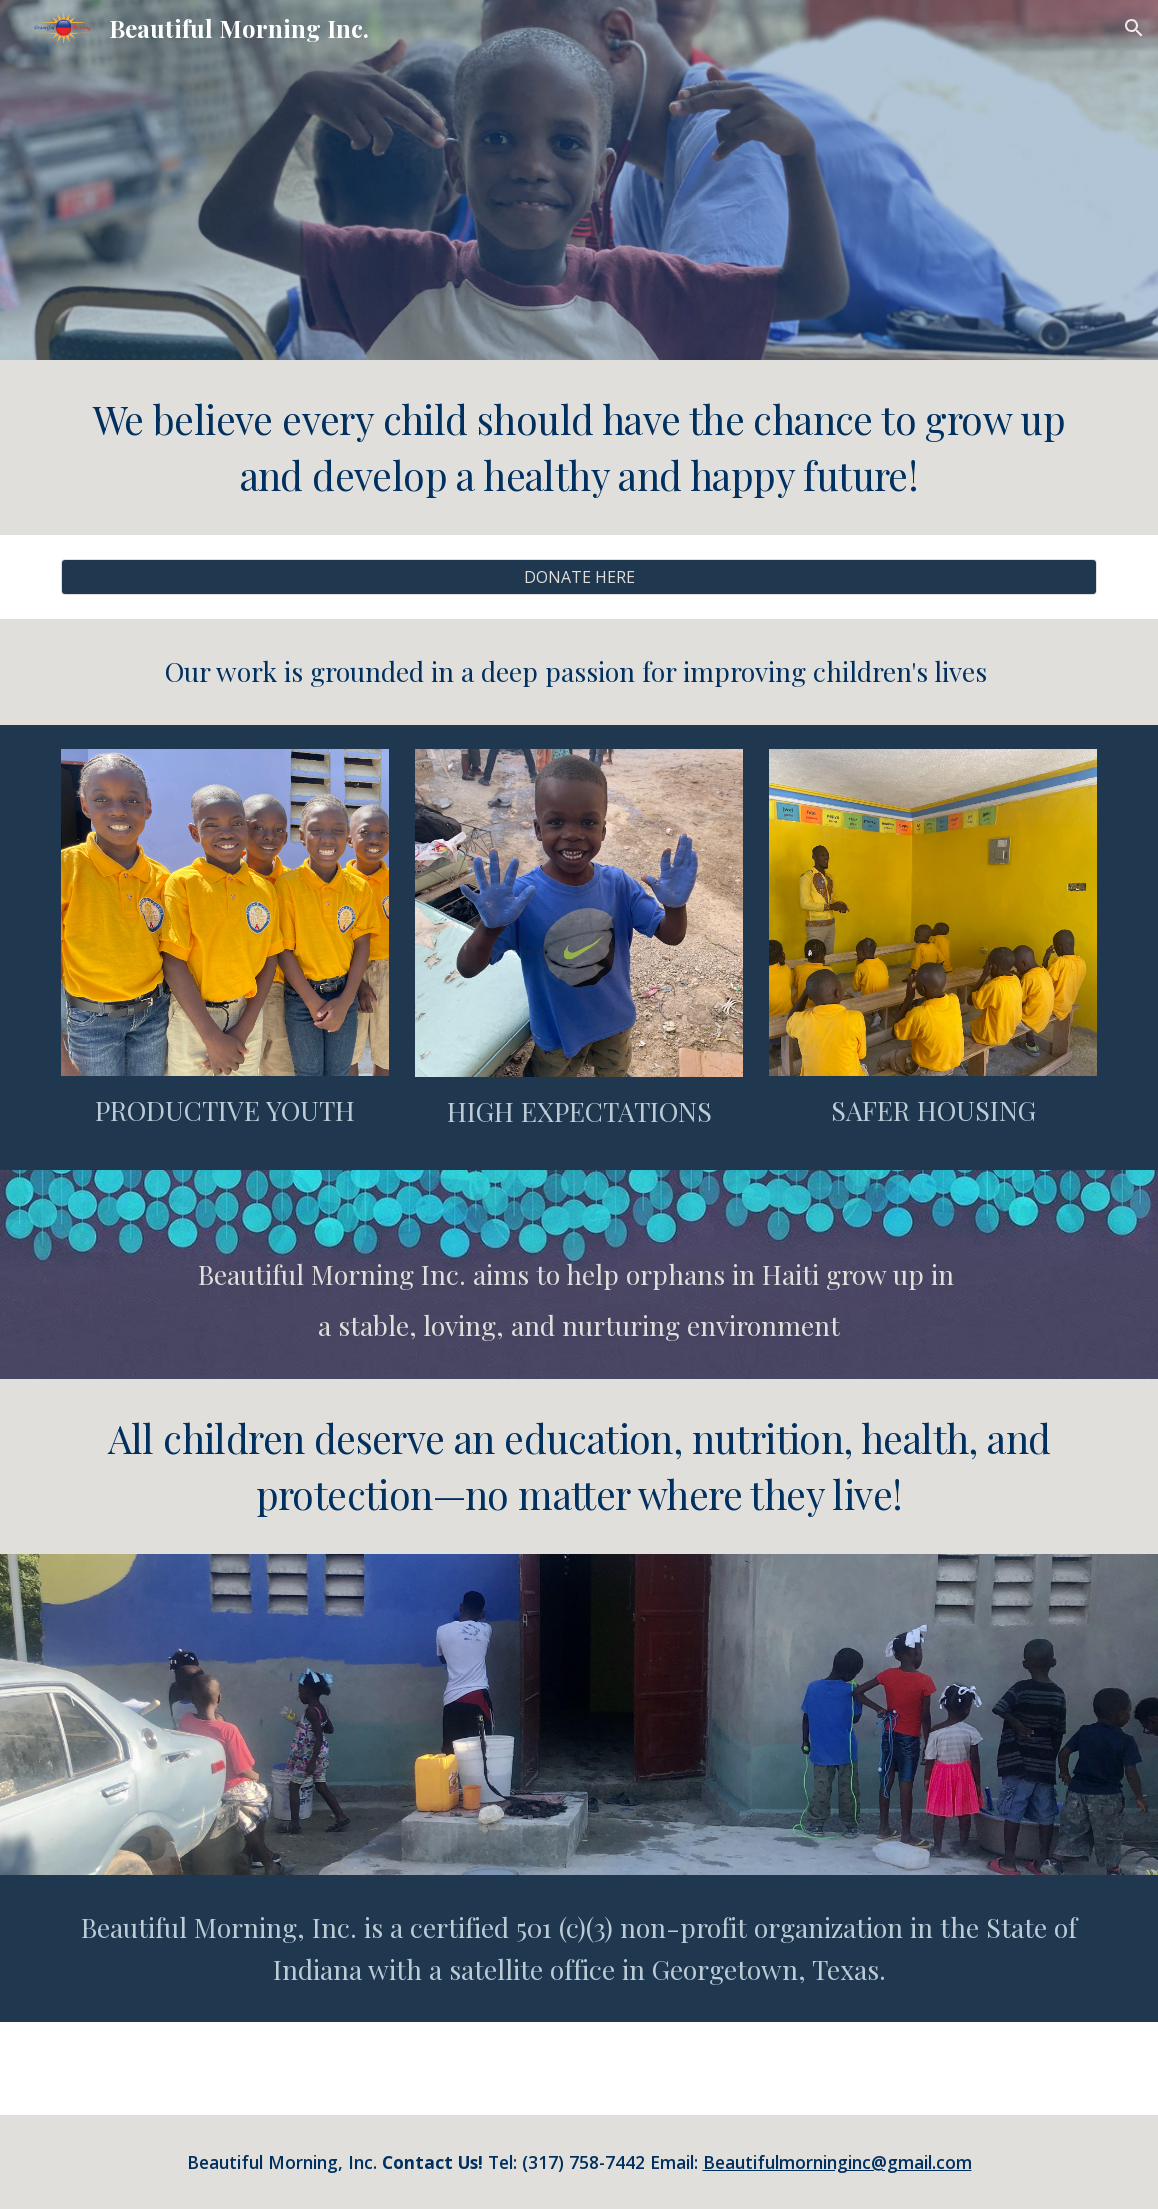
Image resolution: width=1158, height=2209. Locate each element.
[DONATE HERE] (578, 577)
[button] (1134, 28)
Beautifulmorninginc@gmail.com (837, 2162)
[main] (578, 447)
